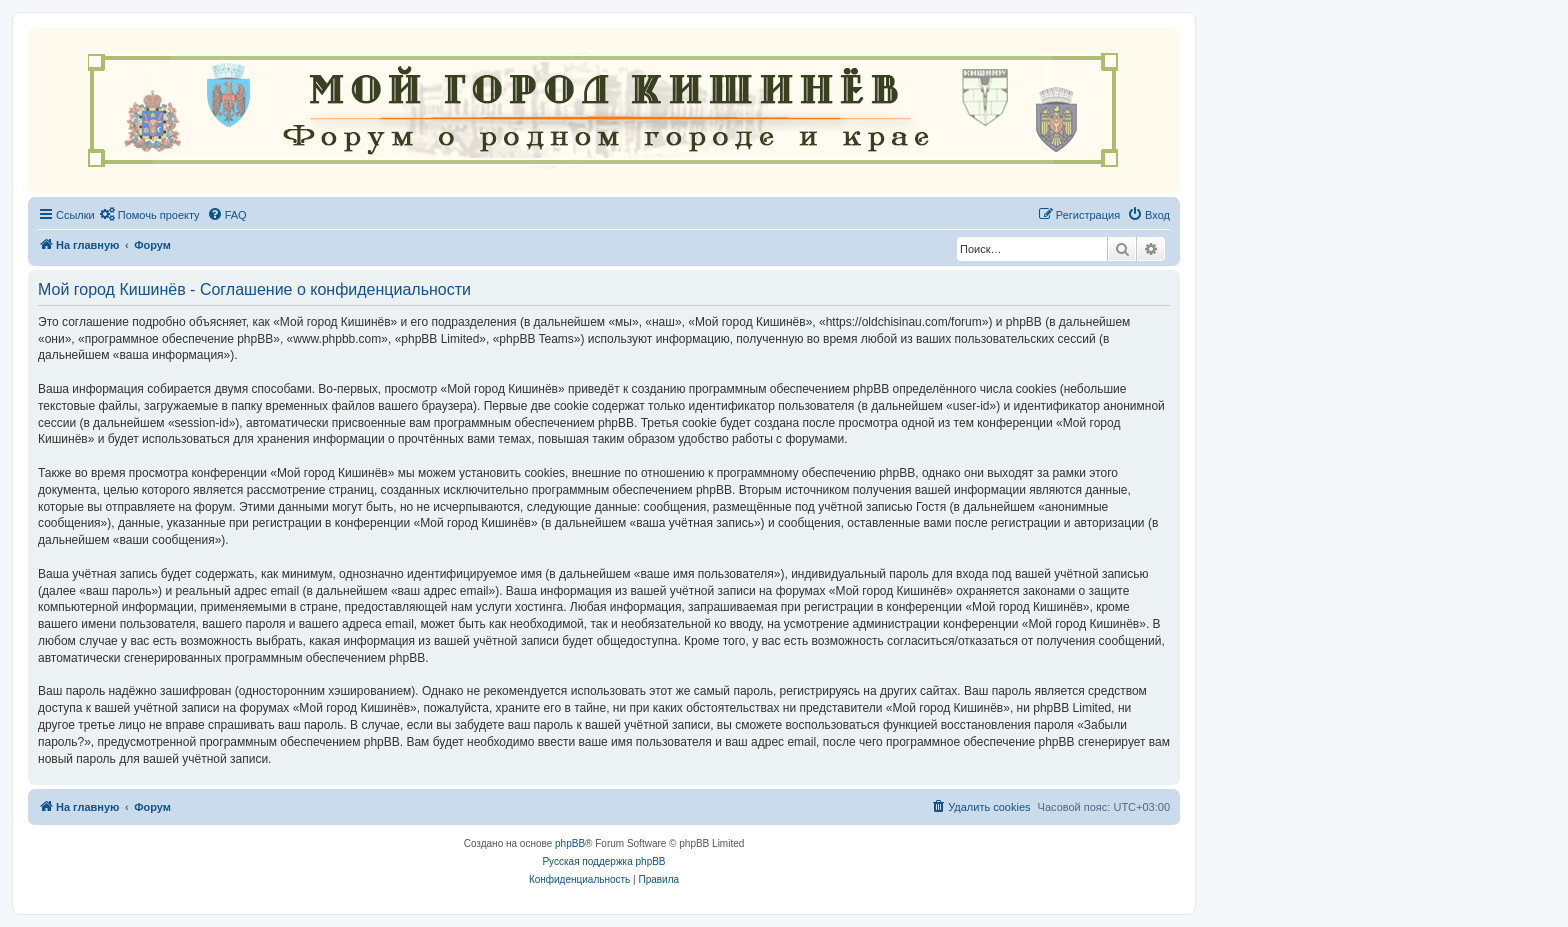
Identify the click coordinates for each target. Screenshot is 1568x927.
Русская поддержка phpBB (603, 861)
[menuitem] (150, 215)
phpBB (570, 843)
